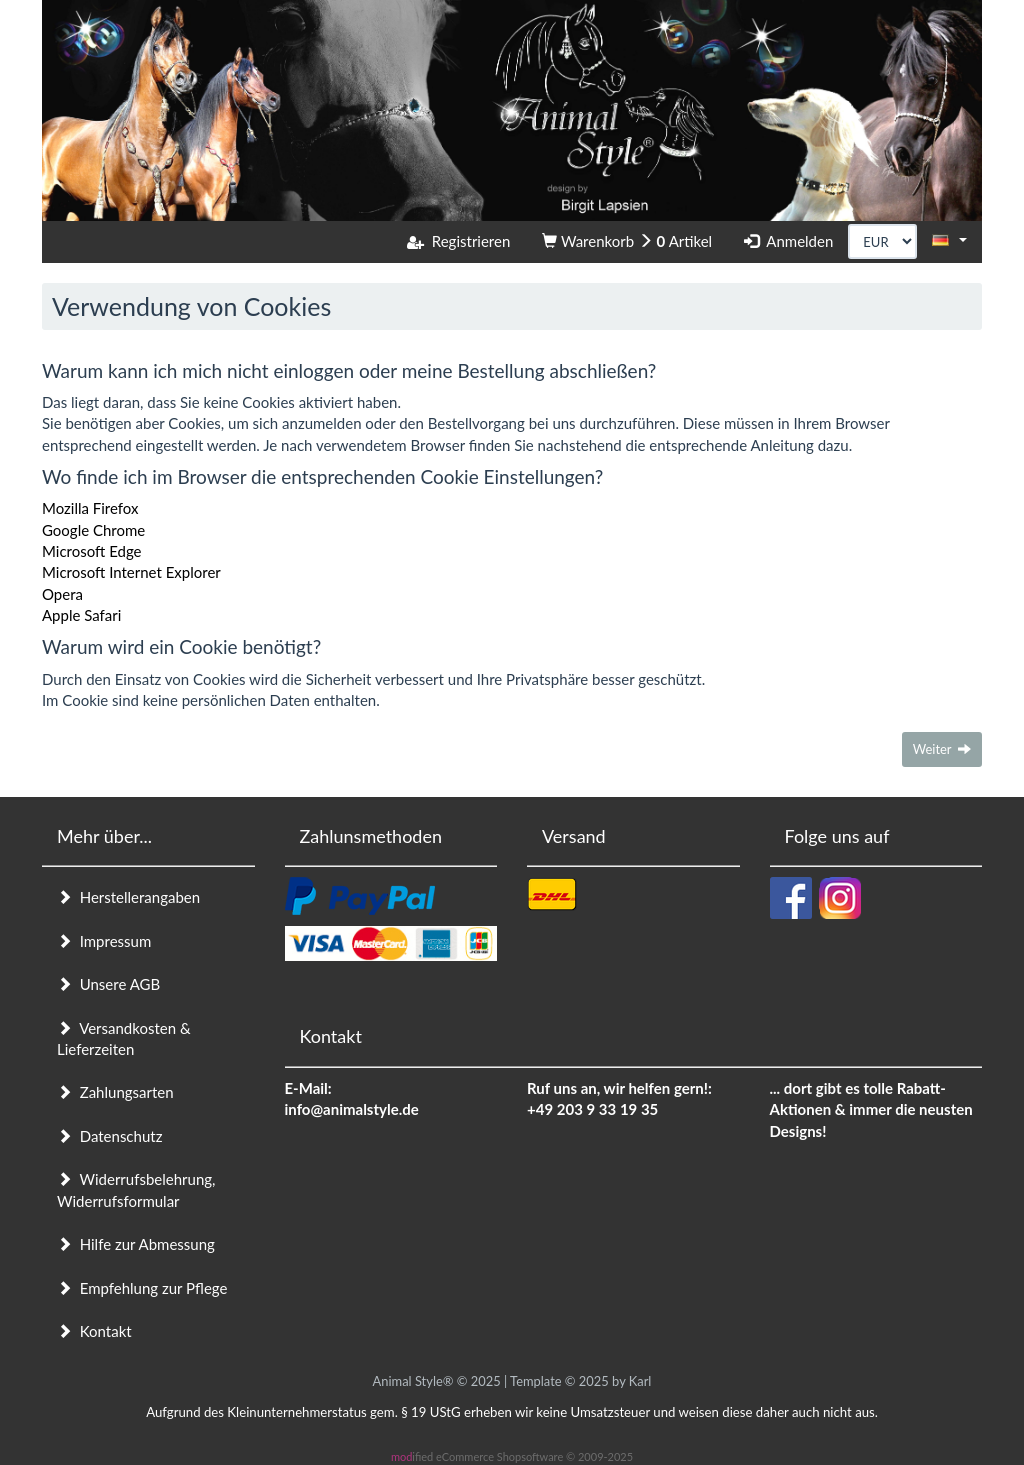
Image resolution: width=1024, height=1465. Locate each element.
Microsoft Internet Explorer (131, 572)
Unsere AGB (108, 984)
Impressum (104, 941)
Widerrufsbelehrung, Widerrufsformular (136, 1189)
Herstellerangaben (128, 897)
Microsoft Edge (92, 551)
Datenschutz (109, 1136)
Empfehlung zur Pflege (142, 1288)
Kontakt (94, 1331)
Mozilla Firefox (90, 508)
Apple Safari (81, 615)
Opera (62, 594)
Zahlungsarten (115, 1092)
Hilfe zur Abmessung (136, 1244)
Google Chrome (93, 530)
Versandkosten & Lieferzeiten (124, 1038)
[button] (949, 240)
